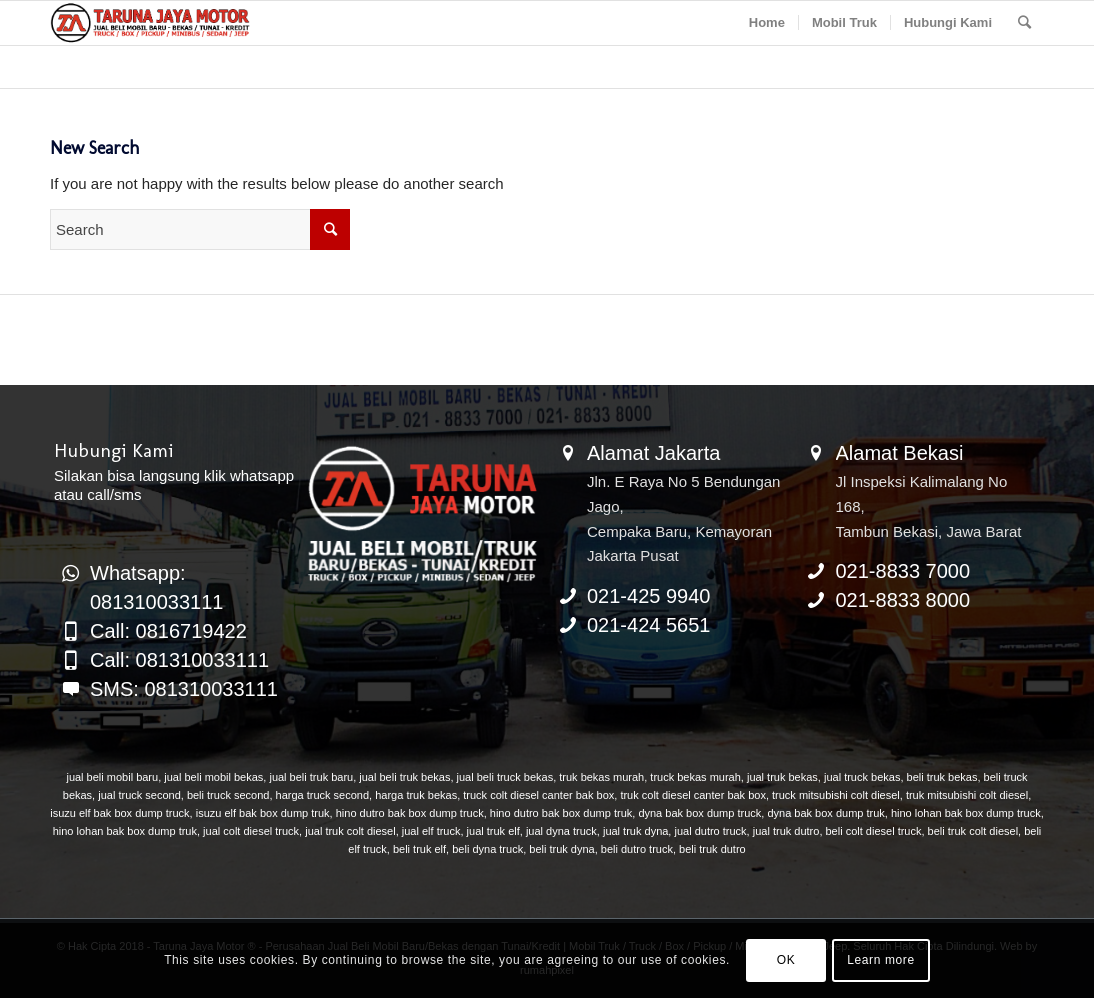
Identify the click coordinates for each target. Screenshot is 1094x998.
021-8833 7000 (903, 571)
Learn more (880, 960)
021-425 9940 (648, 596)
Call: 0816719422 (168, 631)
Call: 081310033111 (179, 660)
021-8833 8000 (903, 600)
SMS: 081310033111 (184, 689)
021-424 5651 (648, 625)
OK (786, 960)
